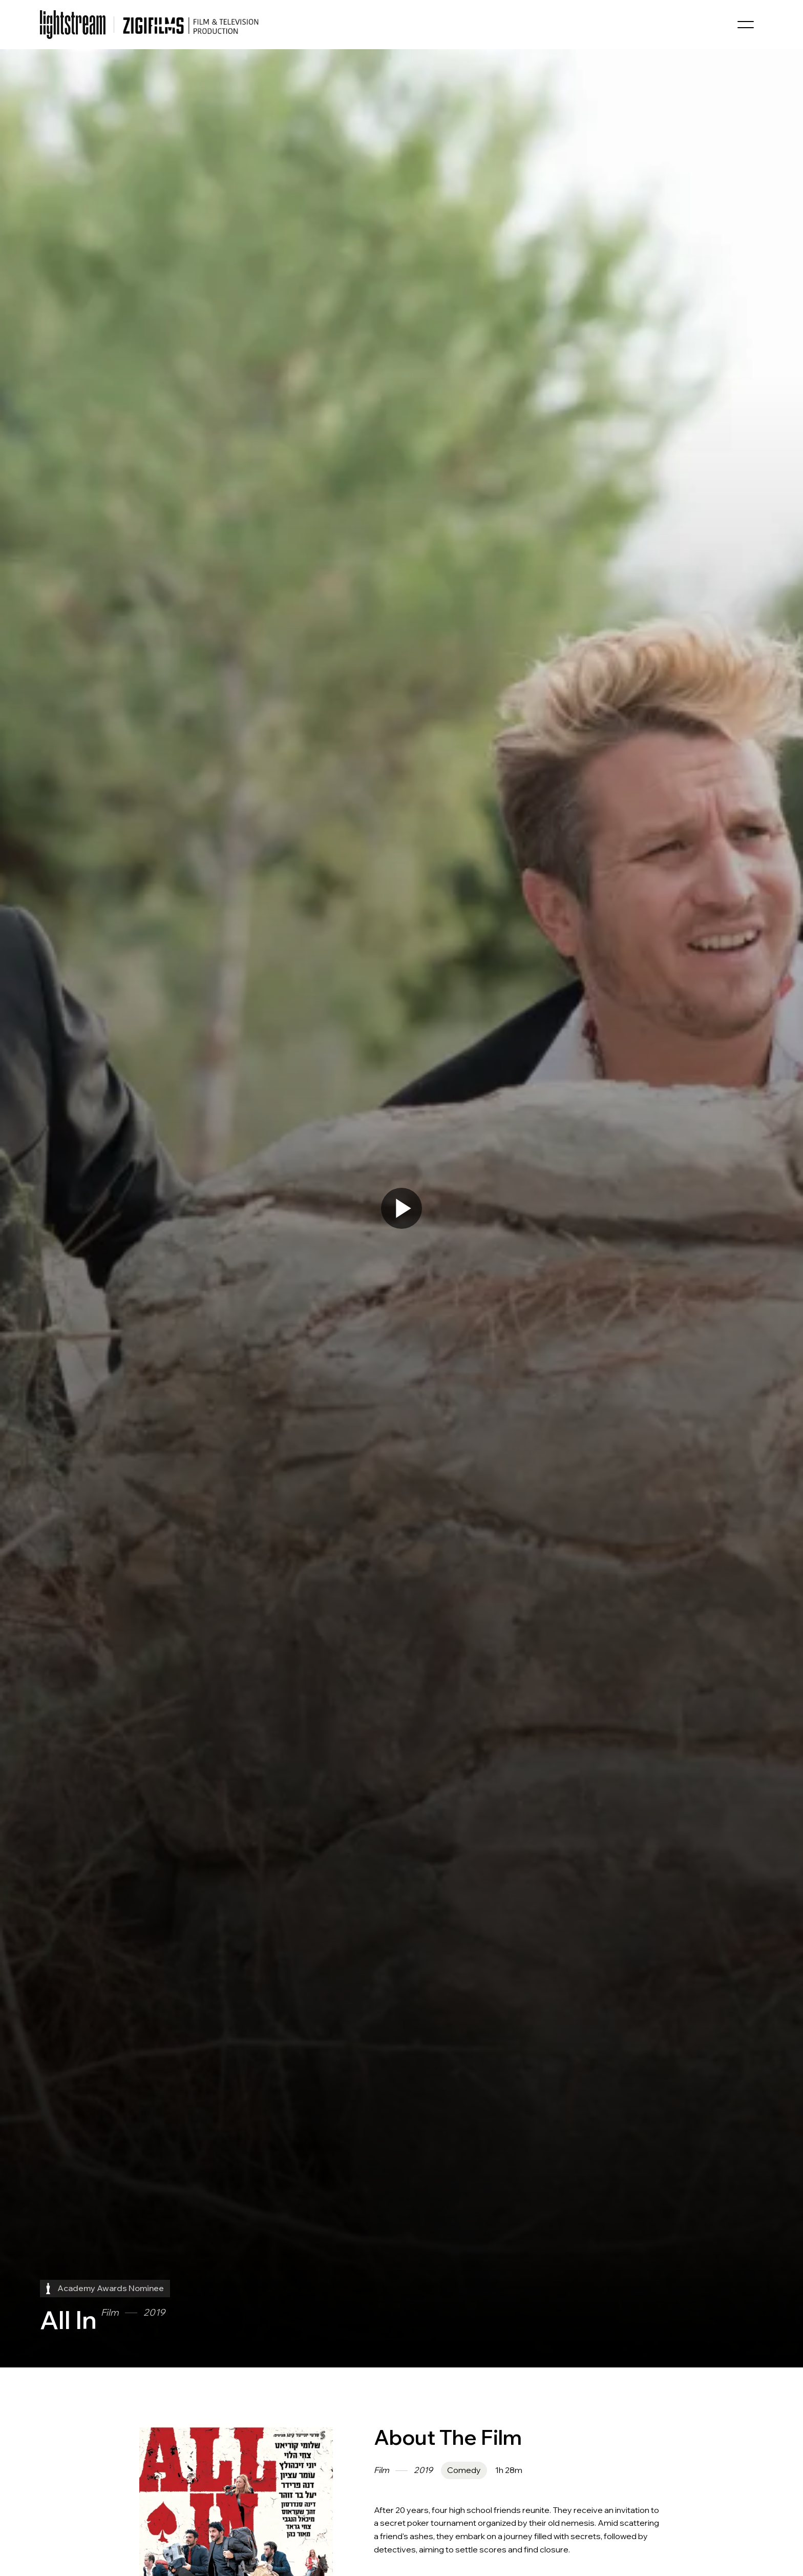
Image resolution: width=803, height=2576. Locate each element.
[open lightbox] (401, 1208)
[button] (745, 25)
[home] (72, 24)
